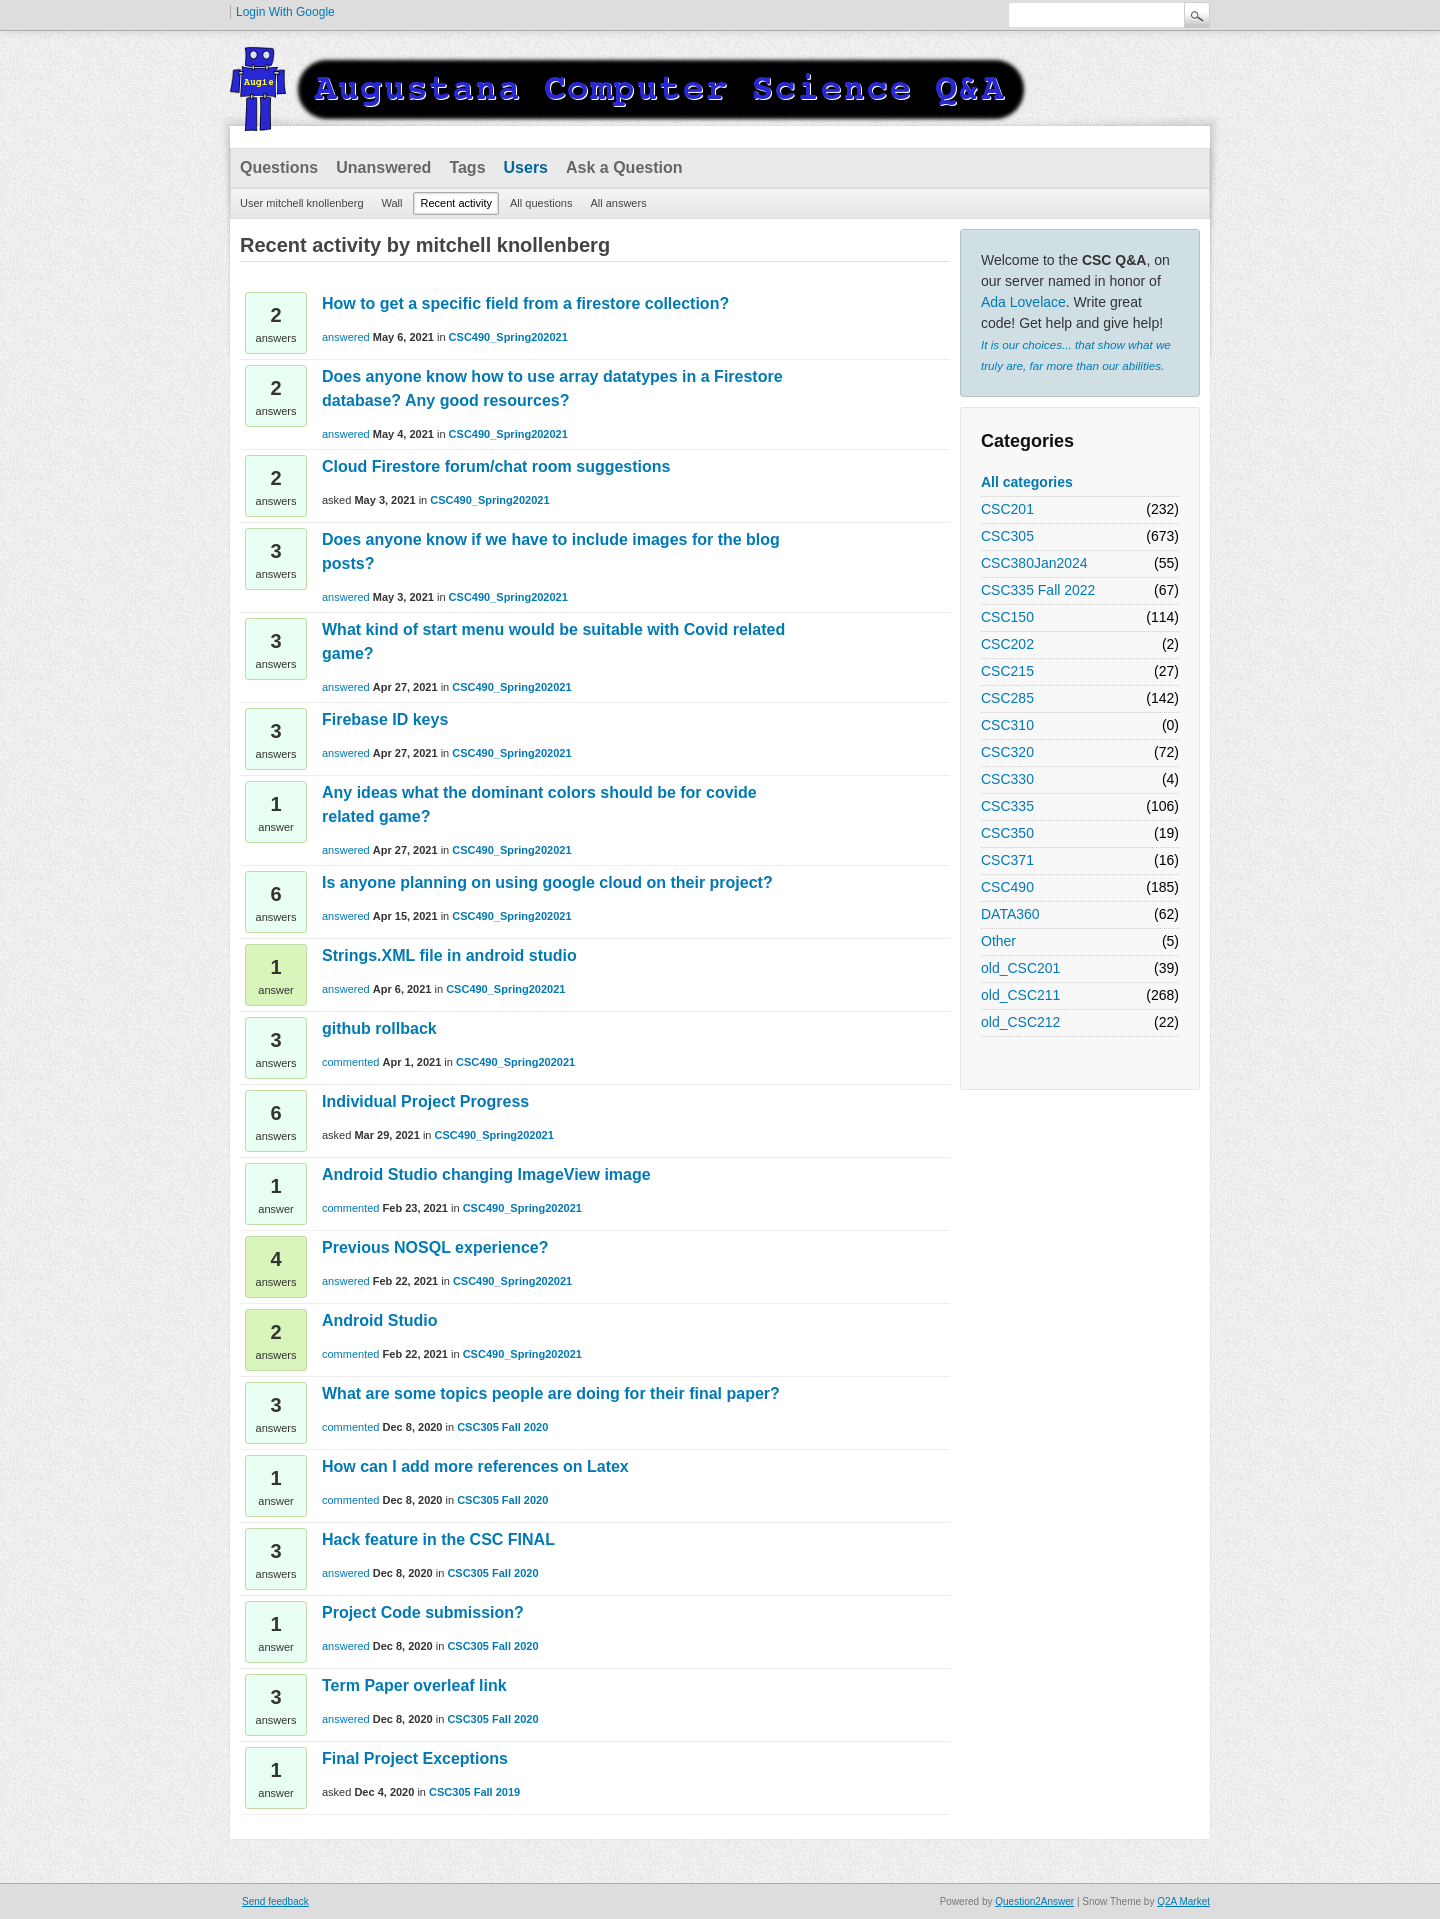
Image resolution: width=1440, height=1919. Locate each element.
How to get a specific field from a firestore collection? (525, 303)
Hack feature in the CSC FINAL (438, 1539)
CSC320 (1007, 752)
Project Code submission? (423, 1612)
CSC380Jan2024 (1034, 563)
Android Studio (380, 1320)
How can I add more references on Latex (475, 1466)
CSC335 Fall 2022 (1038, 590)
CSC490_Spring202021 (508, 337)
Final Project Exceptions (415, 1758)
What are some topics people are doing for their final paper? (551, 1393)
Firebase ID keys (385, 719)
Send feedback (275, 1901)
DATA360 (1010, 914)
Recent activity (456, 203)
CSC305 (1007, 536)
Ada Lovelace (1023, 302)
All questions (541, 203)
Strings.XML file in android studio (449, 955)
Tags (467, 167)
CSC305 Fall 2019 (474, 1792)
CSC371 (1007, 860)
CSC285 (1007, 698)
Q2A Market (1183, 1901)
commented (350, 1062)
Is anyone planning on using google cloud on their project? (547, 882)
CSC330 (1007, 779)
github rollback (379, 1028)
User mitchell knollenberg (302, 203)
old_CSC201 (1020, 968)
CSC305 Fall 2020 (502, 1427)
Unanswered (383, 167)
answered (346, 337)
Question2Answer (1034, 1901)
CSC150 (1007, 617)
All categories (1027, 482)
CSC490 (1007, 887)
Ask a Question (624, 167)
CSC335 (1007, 806)
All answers (618, 203)
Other (998, 941)
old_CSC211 (1020, 995)
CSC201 (1007, 509)
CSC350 (1007, 833)
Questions (279, 167)
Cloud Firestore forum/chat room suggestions (496, 466)
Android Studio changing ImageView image (486, 1174)
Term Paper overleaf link (414, 1685)
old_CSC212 (1020, 1022)
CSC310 (1007, 725)
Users (526, 167)
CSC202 (1007, 644)
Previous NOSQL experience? (435, 1247)
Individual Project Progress (425, 1101)
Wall (392, 203)
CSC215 (1007, 671)
